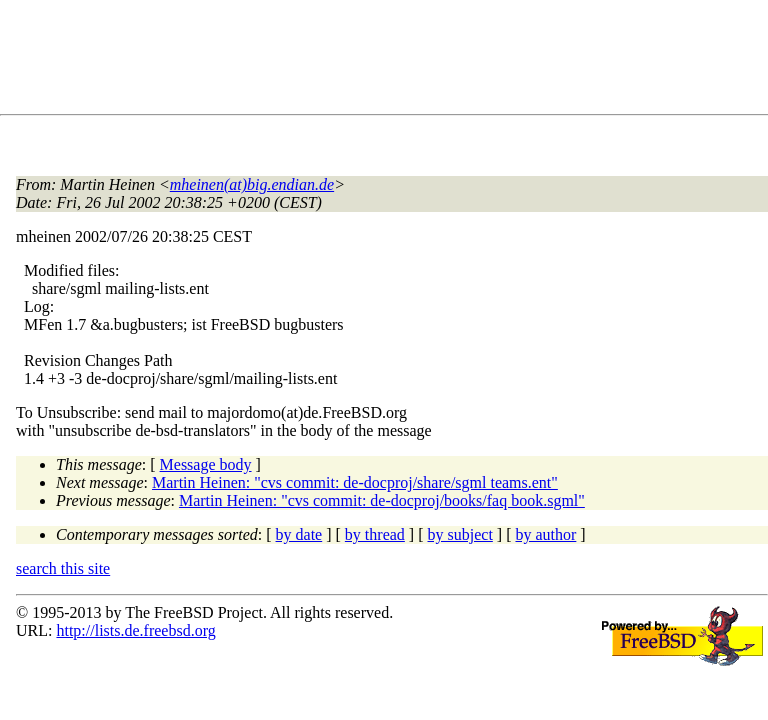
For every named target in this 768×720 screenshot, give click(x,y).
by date (299, 534)
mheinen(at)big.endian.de (252, 184)
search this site (63, 568)
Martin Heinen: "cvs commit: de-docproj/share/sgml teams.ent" (355, 482)
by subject (460, 534)
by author (545, 534)
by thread (375, 534)
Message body (206, 464)
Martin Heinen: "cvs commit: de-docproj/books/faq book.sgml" (382, 500)
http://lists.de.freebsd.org (135, 630)
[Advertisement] (380, 61)
